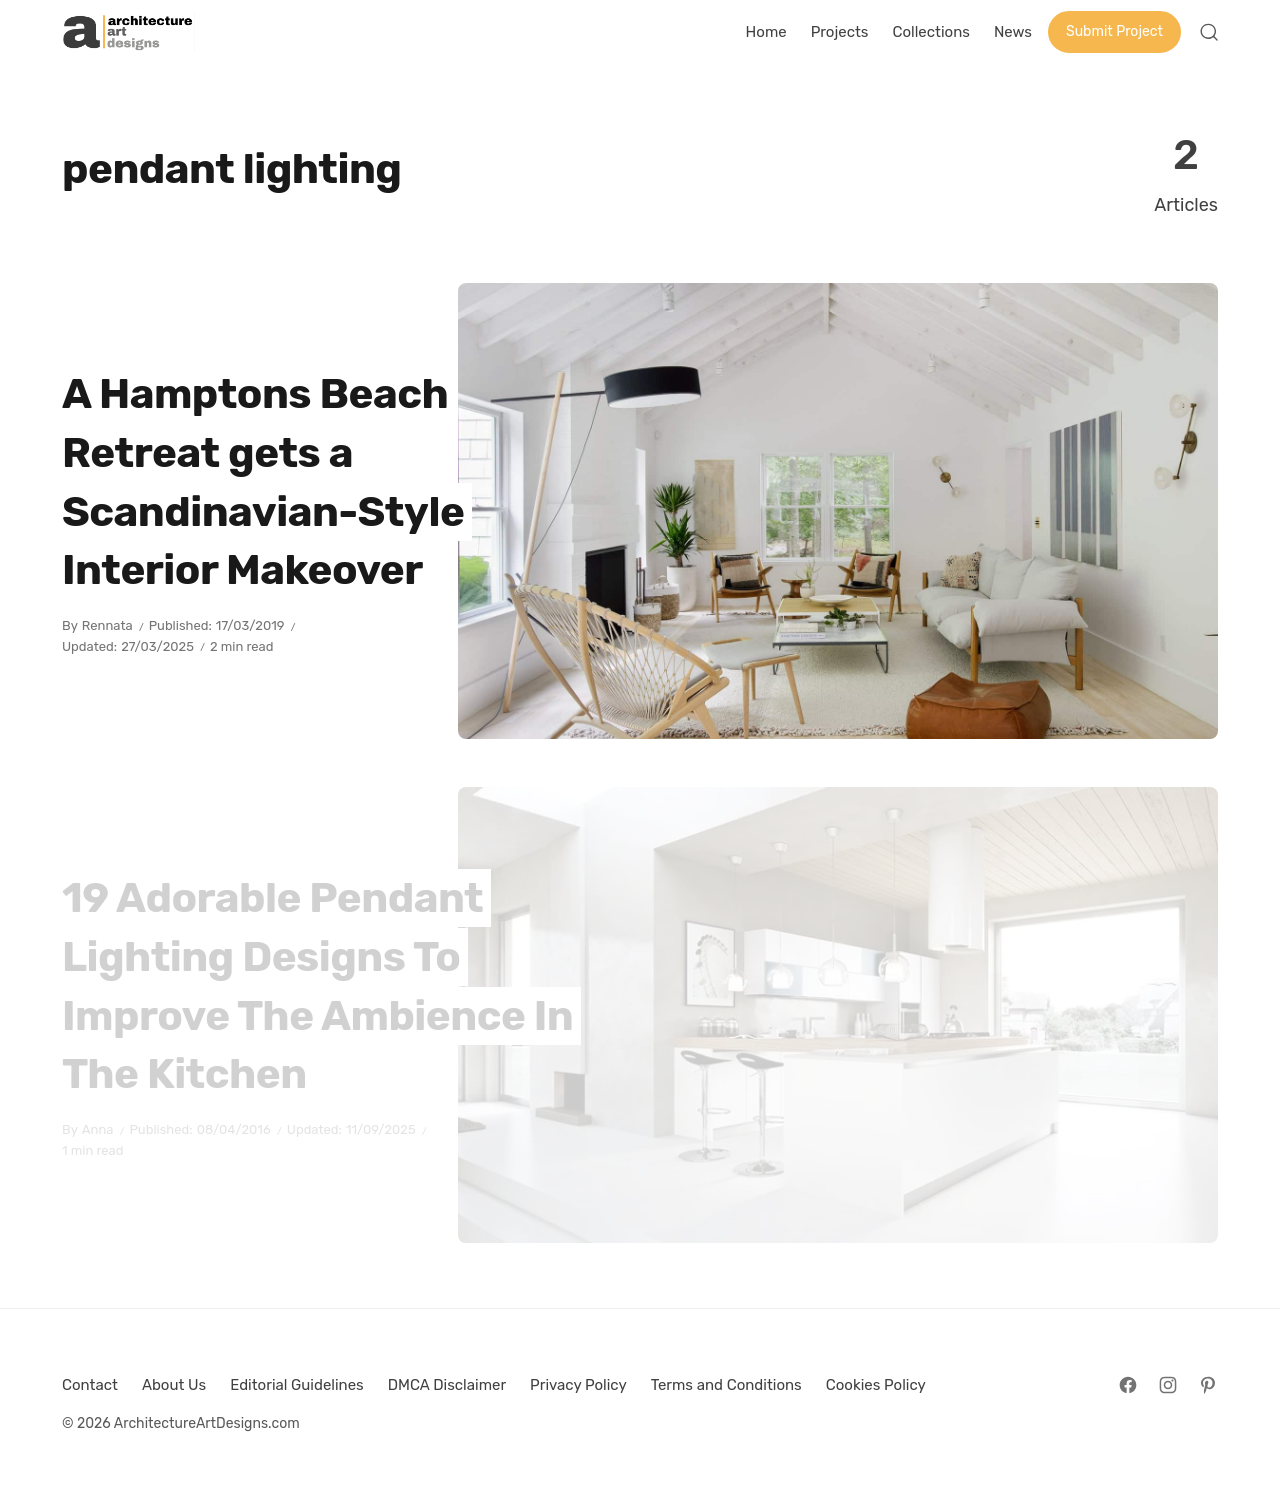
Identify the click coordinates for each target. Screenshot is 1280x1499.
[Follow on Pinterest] (1208, 1385)
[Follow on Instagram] (1168, 1385)
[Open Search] (1209, 32)
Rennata (107, 625)
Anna (98, 1129)
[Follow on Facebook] (1128, 1385)
